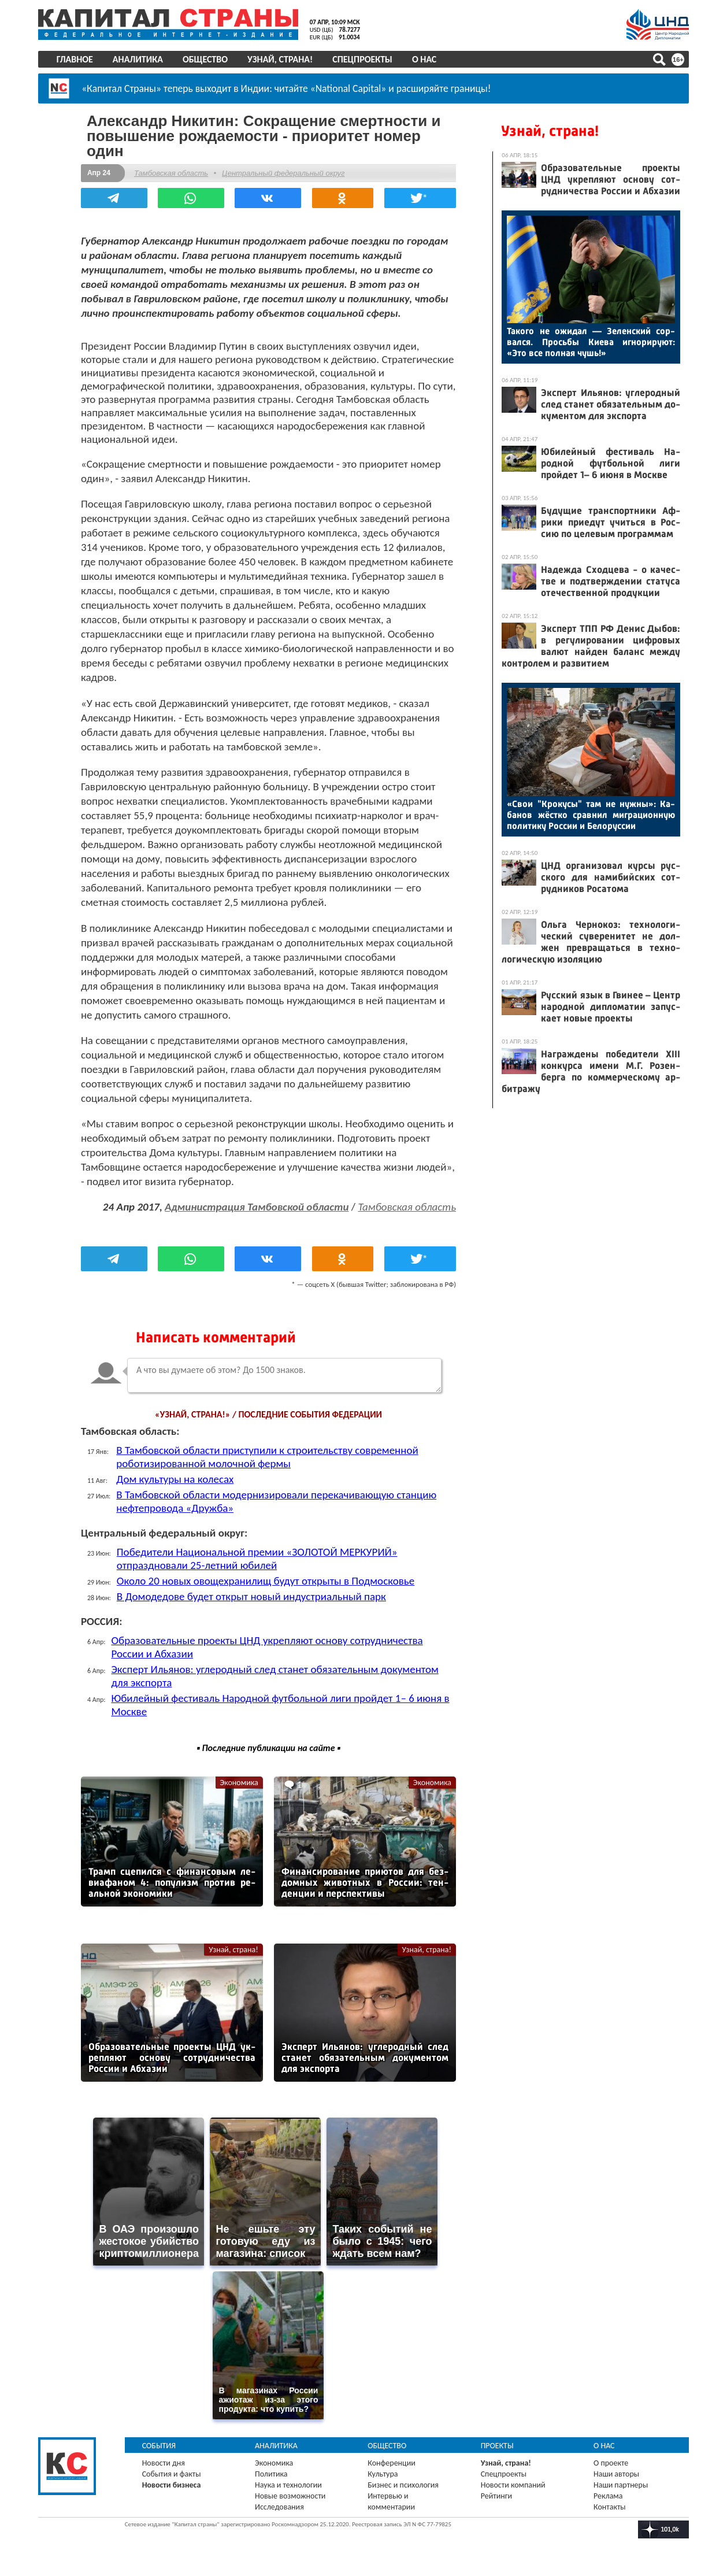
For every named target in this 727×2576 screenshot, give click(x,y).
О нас (426, 59)
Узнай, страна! (281, 59)
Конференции (392, 2458)
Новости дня (165, 2458)
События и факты (173, 2469)
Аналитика (139, 59)
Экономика (239, 1782)
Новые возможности (291, 2491)
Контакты (608, 2502)
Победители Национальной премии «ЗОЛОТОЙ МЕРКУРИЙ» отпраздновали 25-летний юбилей (260, 1558)
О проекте (609, 2458)
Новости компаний (512, 2480)
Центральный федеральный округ (286, 172)
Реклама (607, 2491)
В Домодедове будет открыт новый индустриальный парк (254, 1595)
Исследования (280, 2502)
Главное (76, 59)
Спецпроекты (365, 59)
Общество (206, 59)
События (161, 2441)
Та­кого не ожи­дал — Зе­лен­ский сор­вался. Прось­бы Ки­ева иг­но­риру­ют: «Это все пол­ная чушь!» (589, 341)
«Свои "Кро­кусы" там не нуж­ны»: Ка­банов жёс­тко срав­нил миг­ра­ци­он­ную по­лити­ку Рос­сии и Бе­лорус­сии (589, 814)
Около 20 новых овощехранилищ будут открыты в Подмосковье (268, 1580)
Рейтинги (495, 2491)
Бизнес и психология (403, 2480)
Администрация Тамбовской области (254, 1206)
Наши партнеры (619, 2480)
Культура (383, 2469)
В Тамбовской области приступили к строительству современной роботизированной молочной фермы (270, 1456)
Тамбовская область (174, 172)
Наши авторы (615, 2469)
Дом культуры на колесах (177, 1478)
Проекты (496, 2441)
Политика (272, 2469)
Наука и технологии (289, 2480)
